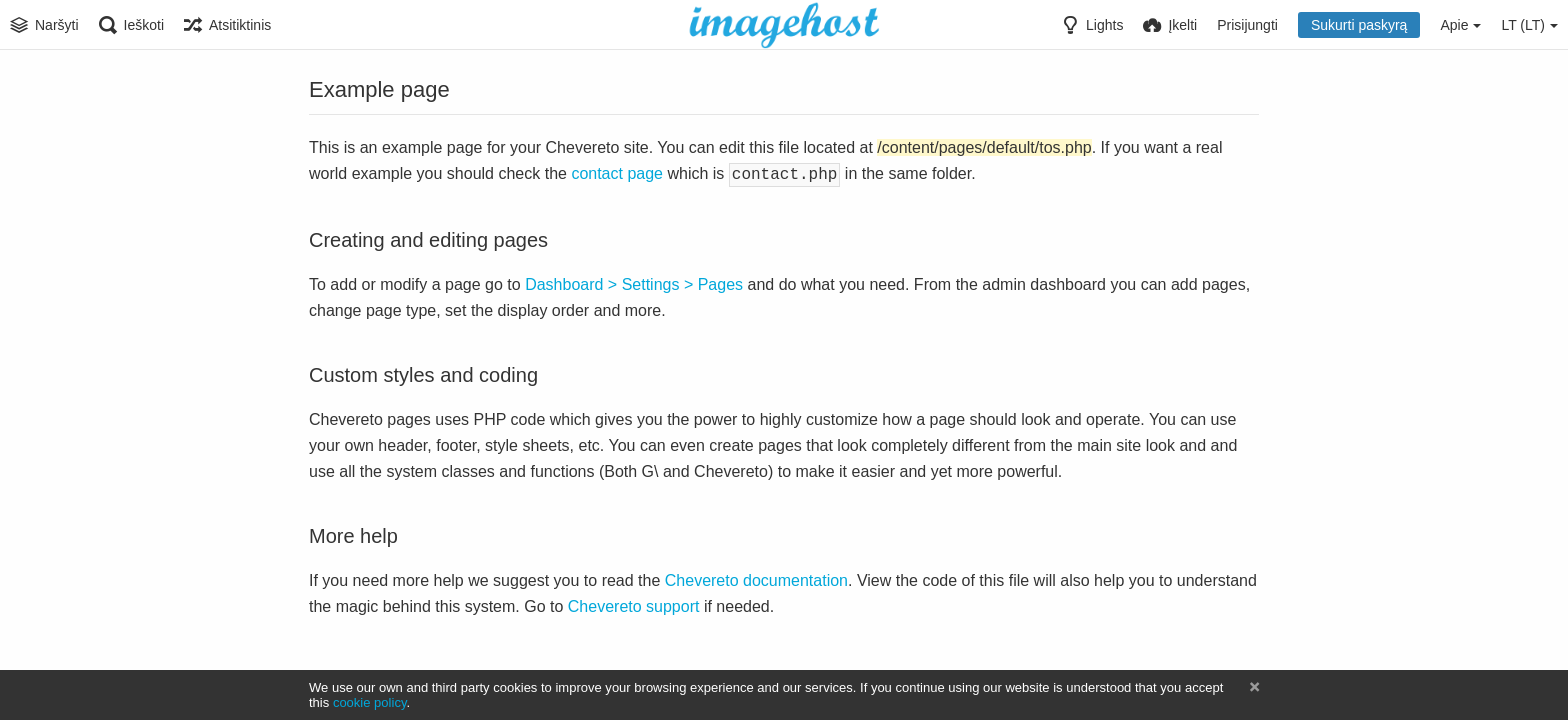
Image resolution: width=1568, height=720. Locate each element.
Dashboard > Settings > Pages (634, 282)
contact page (617, 173)
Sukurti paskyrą (1359, 25)
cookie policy (370, 702)
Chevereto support (634, 604)
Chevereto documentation (756, 578)
